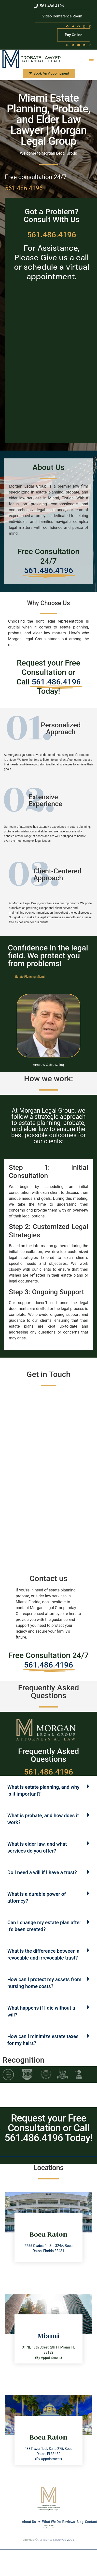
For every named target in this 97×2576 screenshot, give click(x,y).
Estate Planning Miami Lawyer (48, 2509)
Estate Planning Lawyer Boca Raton (48, 2507)
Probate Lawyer (40, 57)
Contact (91, 2522)
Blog (79, 2522)
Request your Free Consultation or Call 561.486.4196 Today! (49, 2128)
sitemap (29, 2539)
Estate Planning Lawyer (48, 2505)
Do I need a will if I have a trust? (42, 1872)
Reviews (68, 2522)
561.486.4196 (24, 188)
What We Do (51, 2522)
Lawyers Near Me (48, 2525)
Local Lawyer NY (48, 2528)
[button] (91, 59)
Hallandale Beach (41, 61)
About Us (31, 2521)
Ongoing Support (58, 1292)
